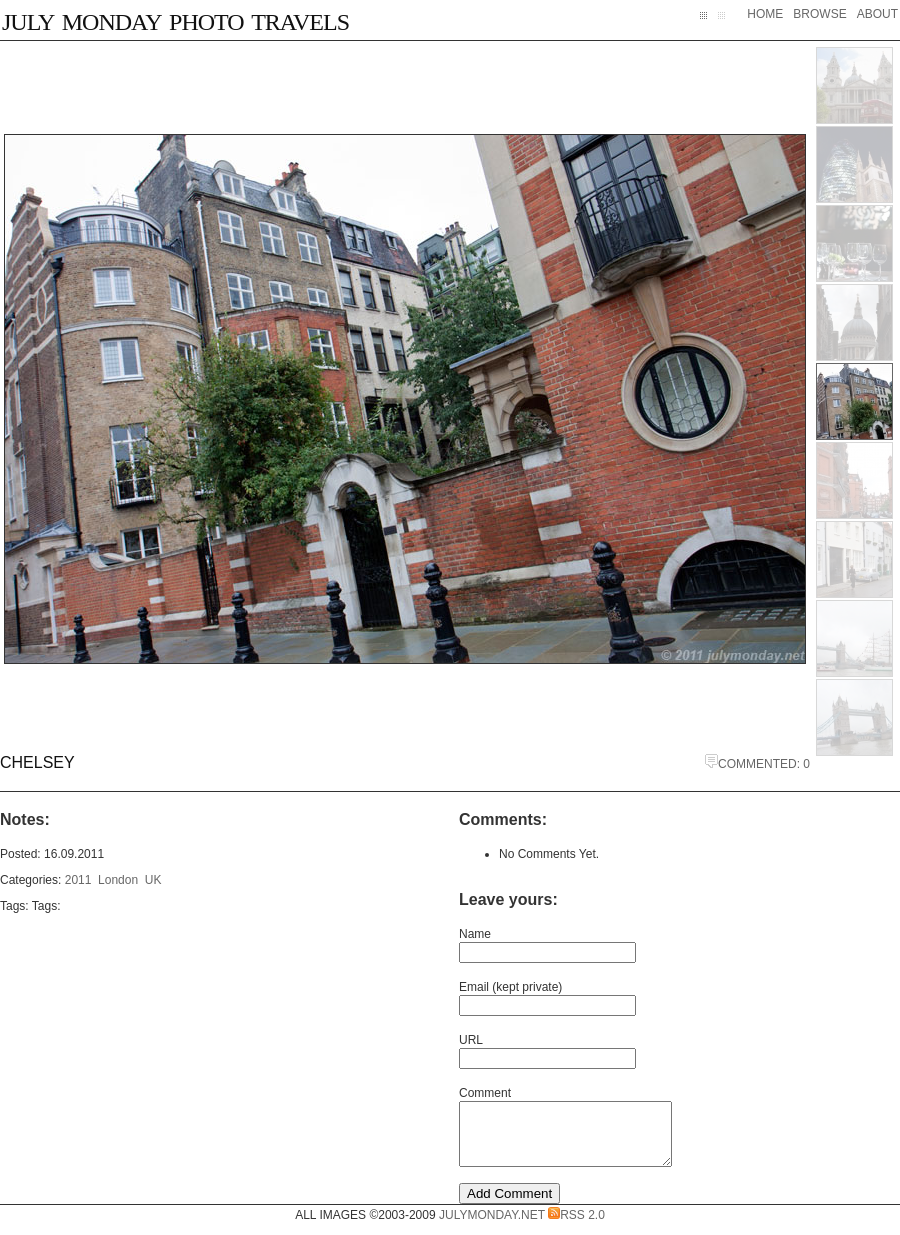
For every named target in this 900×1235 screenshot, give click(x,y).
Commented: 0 (757, 764)
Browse (819, 14)
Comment (485, 1093)
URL (471, 1040)
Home (765, 14)
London (118, 880)
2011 (78, 880)
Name (475, 934)
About (877, 14)
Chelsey (37, 762)
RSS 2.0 (576, 1227)
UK (153, 880)
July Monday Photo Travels (175, 18)
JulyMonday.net (492, 1227)
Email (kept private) (510, 987)
